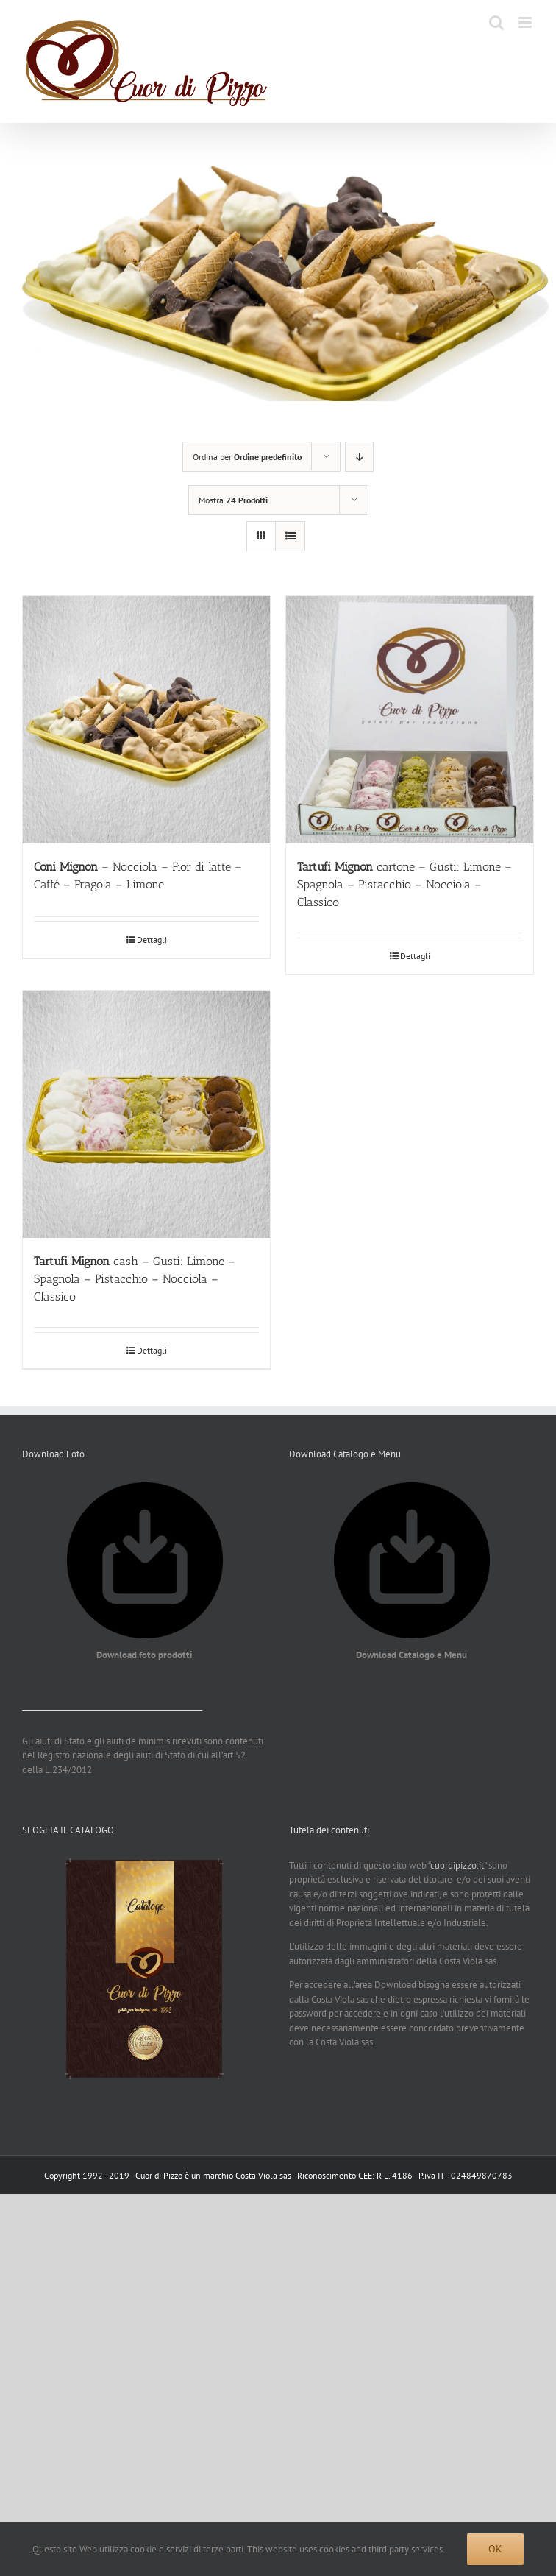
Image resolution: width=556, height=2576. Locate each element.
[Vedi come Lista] (290, 536)
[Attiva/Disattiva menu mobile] (526, 22)
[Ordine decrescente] (359, 457)
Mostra (233, 500)
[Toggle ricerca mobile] (496, 22)
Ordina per (247, 456)
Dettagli (152, 939)
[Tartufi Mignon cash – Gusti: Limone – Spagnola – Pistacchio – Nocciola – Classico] (146, 1114)
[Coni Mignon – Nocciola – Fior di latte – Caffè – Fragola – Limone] (146, 719)
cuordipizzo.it (457, 1865)
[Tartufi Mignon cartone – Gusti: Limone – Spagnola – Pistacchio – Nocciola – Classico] (409, 719)
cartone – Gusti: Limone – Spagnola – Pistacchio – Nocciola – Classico (404, 884)
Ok (495, 2548)
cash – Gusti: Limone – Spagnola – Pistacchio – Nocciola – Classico (134, 1278)
